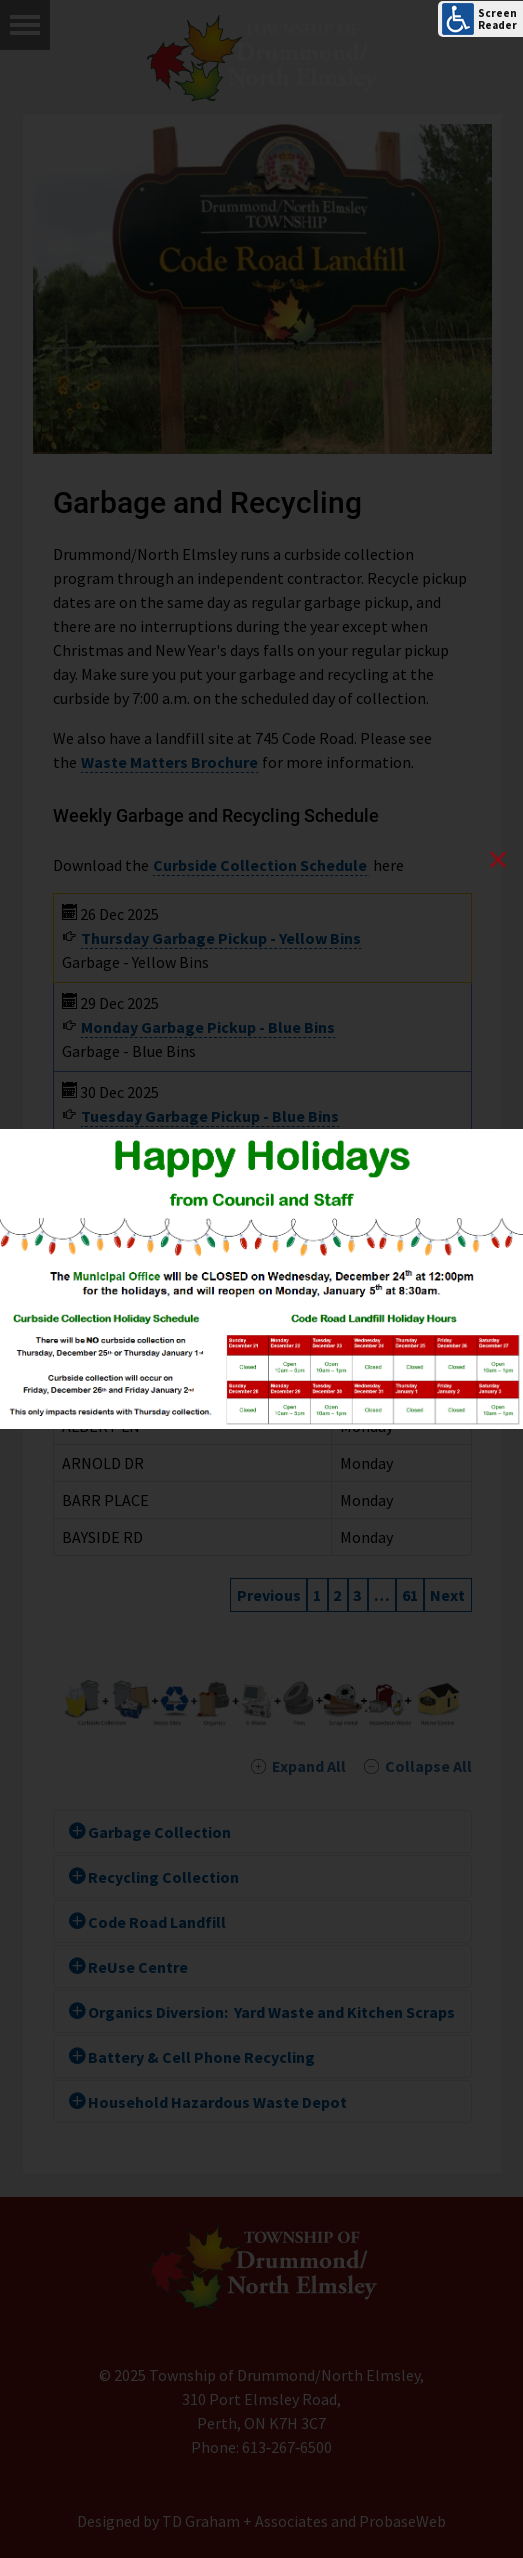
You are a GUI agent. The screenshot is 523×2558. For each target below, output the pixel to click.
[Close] (498, 860)
